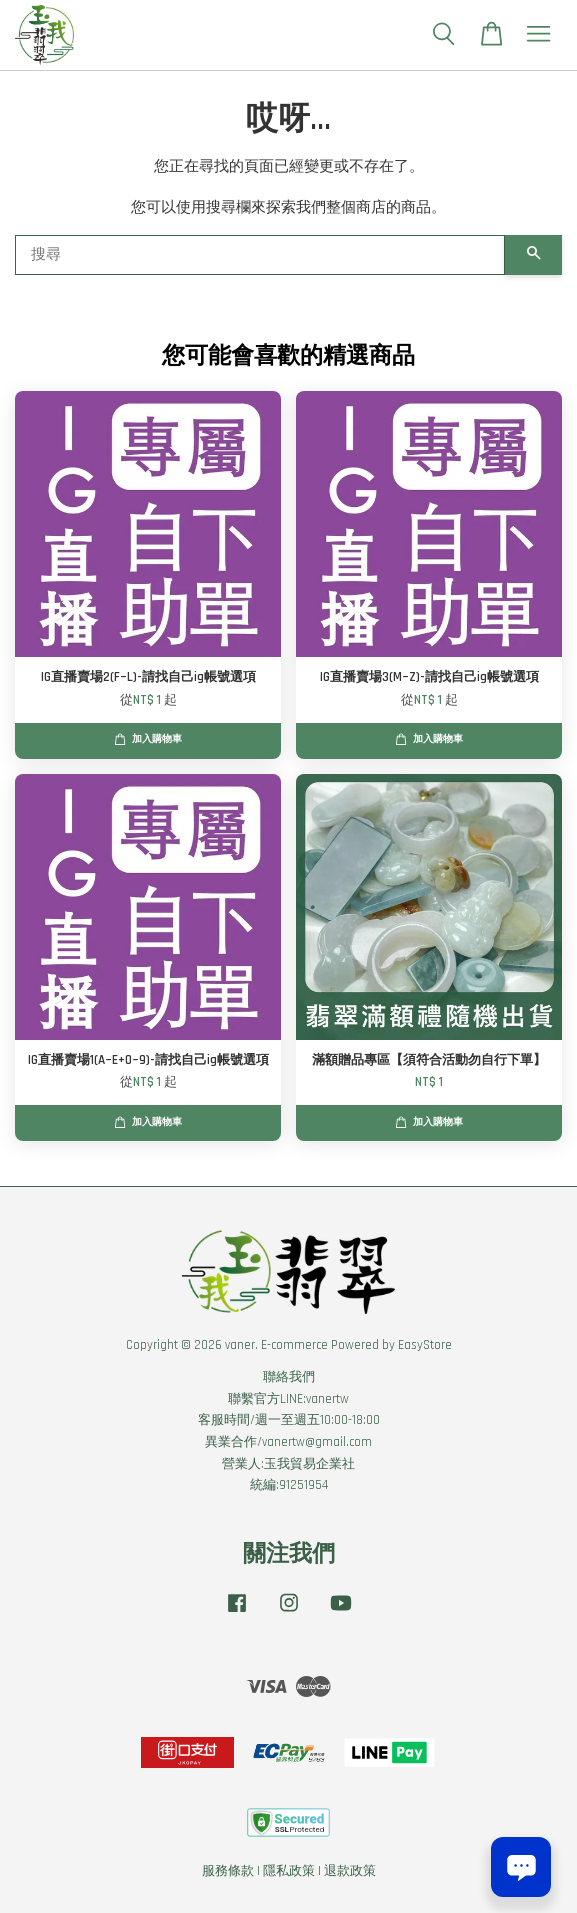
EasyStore (425, 1345)
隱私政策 (289, 1871)
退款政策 (350, 1871)
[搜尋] (260, 255)
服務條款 (228, 1871)
